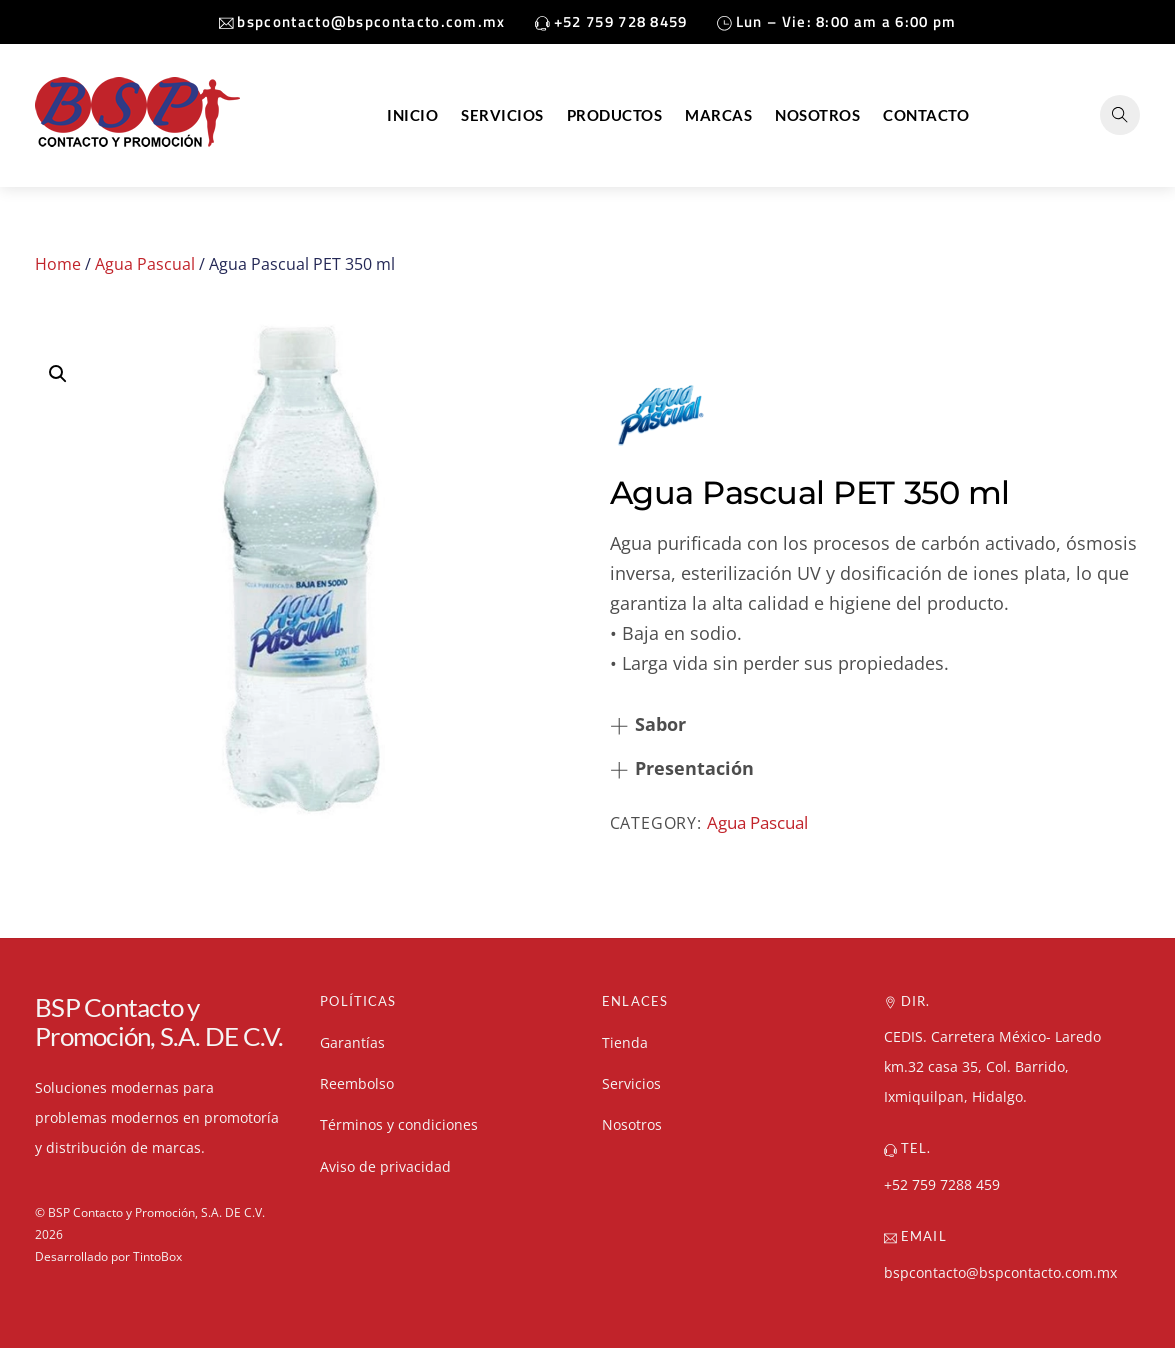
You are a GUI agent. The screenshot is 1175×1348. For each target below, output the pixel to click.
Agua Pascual (145, 264)
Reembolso (357, 1083)
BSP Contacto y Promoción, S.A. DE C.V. (156, 1212)
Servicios (502, 115)
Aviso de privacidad (385, 1166)
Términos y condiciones (399, 1124)
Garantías (352, 1042)
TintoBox (157, 1256)
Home (58, 264)
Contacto (926, 115)
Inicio (412, 115)
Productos (615, 115)
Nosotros (817, 115)
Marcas (718, 115)
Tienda (625, 1042)
